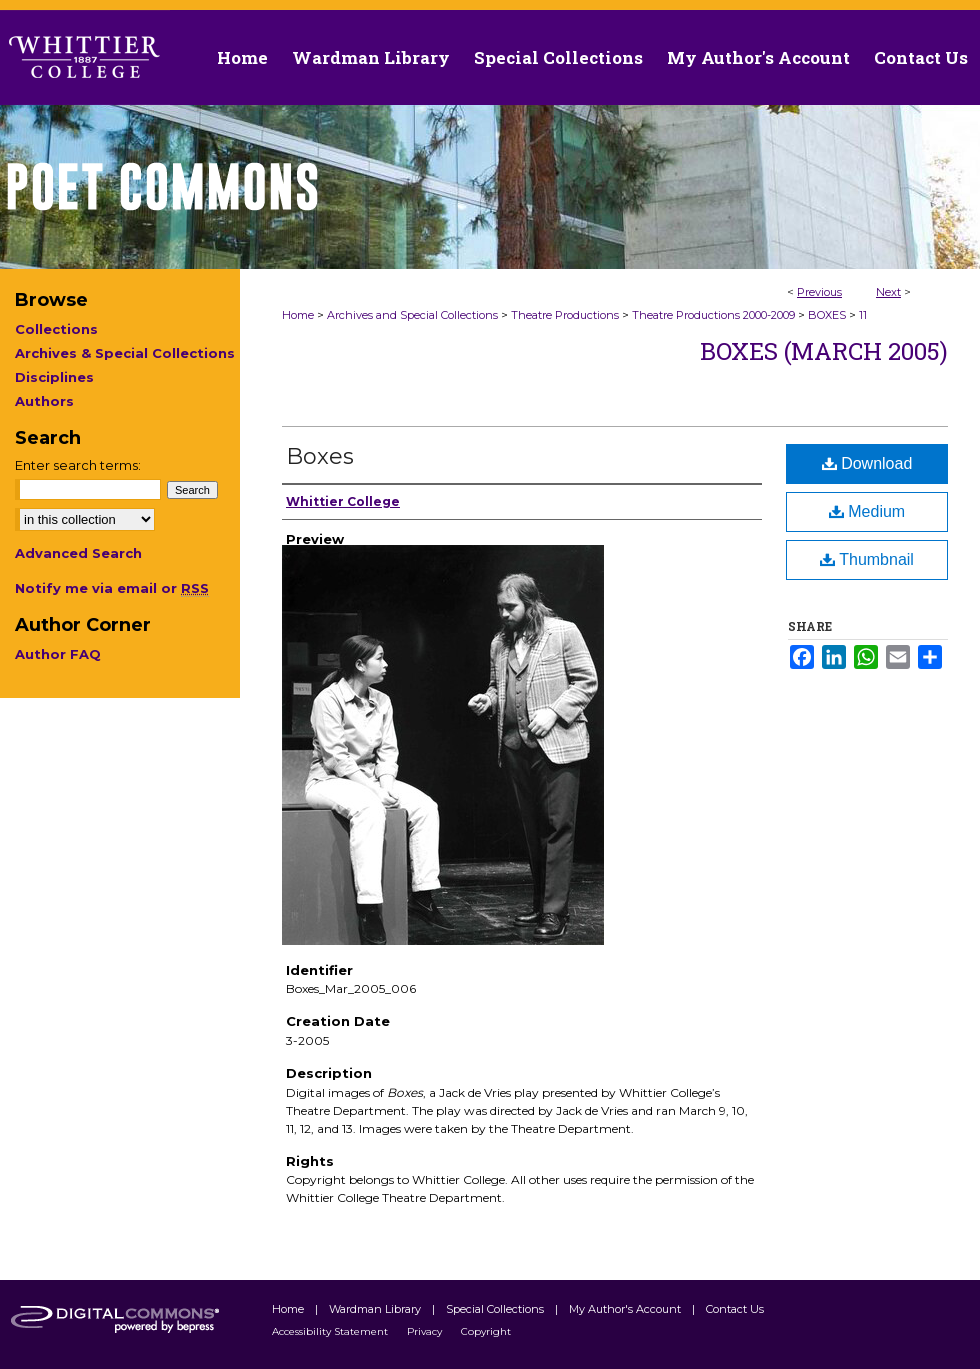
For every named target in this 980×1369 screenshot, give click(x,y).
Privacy (426, 1331)
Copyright (486, 1331)
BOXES (827, 315)
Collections (56, 329)
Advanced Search (78, 553)
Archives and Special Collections (412, 315)
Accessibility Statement (331, 1331)
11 (863, 315)
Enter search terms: (78, 465)
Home (298, 315)
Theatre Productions (565, 315)
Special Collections (496, 1309)
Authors (44, 401)
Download (867, 463)
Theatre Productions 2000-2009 (713, 315)
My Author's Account (626, 1309)
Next (888, 292)
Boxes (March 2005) (824, 351)
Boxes (320, 456)
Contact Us (921, 57)
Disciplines (54, 377)
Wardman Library (376, 1309)
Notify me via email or (112, 588)
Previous (819, 292)
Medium (867, 511)
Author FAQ (58, 654)
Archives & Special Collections (125, 353)
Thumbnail (867, 559)
